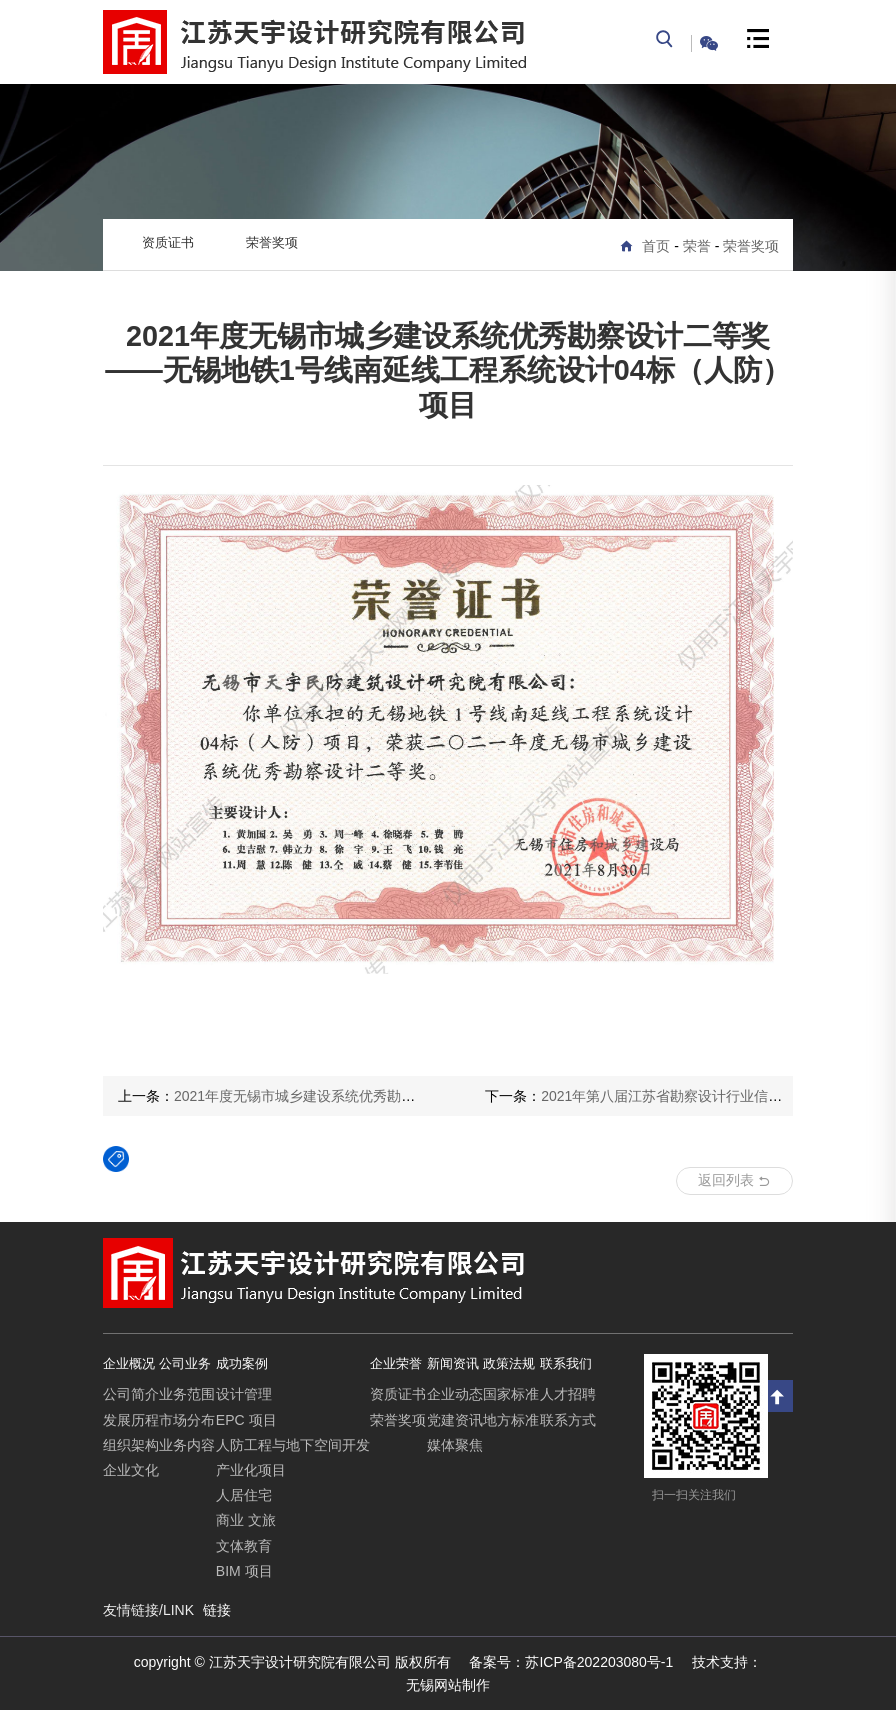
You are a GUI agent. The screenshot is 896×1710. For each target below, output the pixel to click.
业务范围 (187, 1394)
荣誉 (697, 246)
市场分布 (187, 1420)
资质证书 (168, 242)
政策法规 (509, 1363)
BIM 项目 (244, 1571)
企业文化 (131, 1470)
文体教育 (244, 1546)
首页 (656, 246)
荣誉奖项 (751, 246)
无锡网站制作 (448, 1685)
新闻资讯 (453, 1363)
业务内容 (187, 1445)
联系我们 (566, 1363)
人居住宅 (244, 1495)
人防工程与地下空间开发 (293, 1445)
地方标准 (511, 1420)
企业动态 (455, 1394)
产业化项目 (251, 1470)
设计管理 (244, 1394)
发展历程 (131, 1420)
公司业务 (185, 1363)
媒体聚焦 (455, 1445)
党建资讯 (455, 1420)
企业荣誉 (396, 1363)
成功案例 (242, 1363)
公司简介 (131, 1394)
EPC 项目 (246, 1420)
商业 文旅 (246, 1520)
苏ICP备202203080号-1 (571, 1662)
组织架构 (131, 1445)
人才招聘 (568, 1394)
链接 (217, 1610)
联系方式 (568, 1420)
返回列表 (734, 1180)
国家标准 (511, 1394)
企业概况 (129, 1363)
